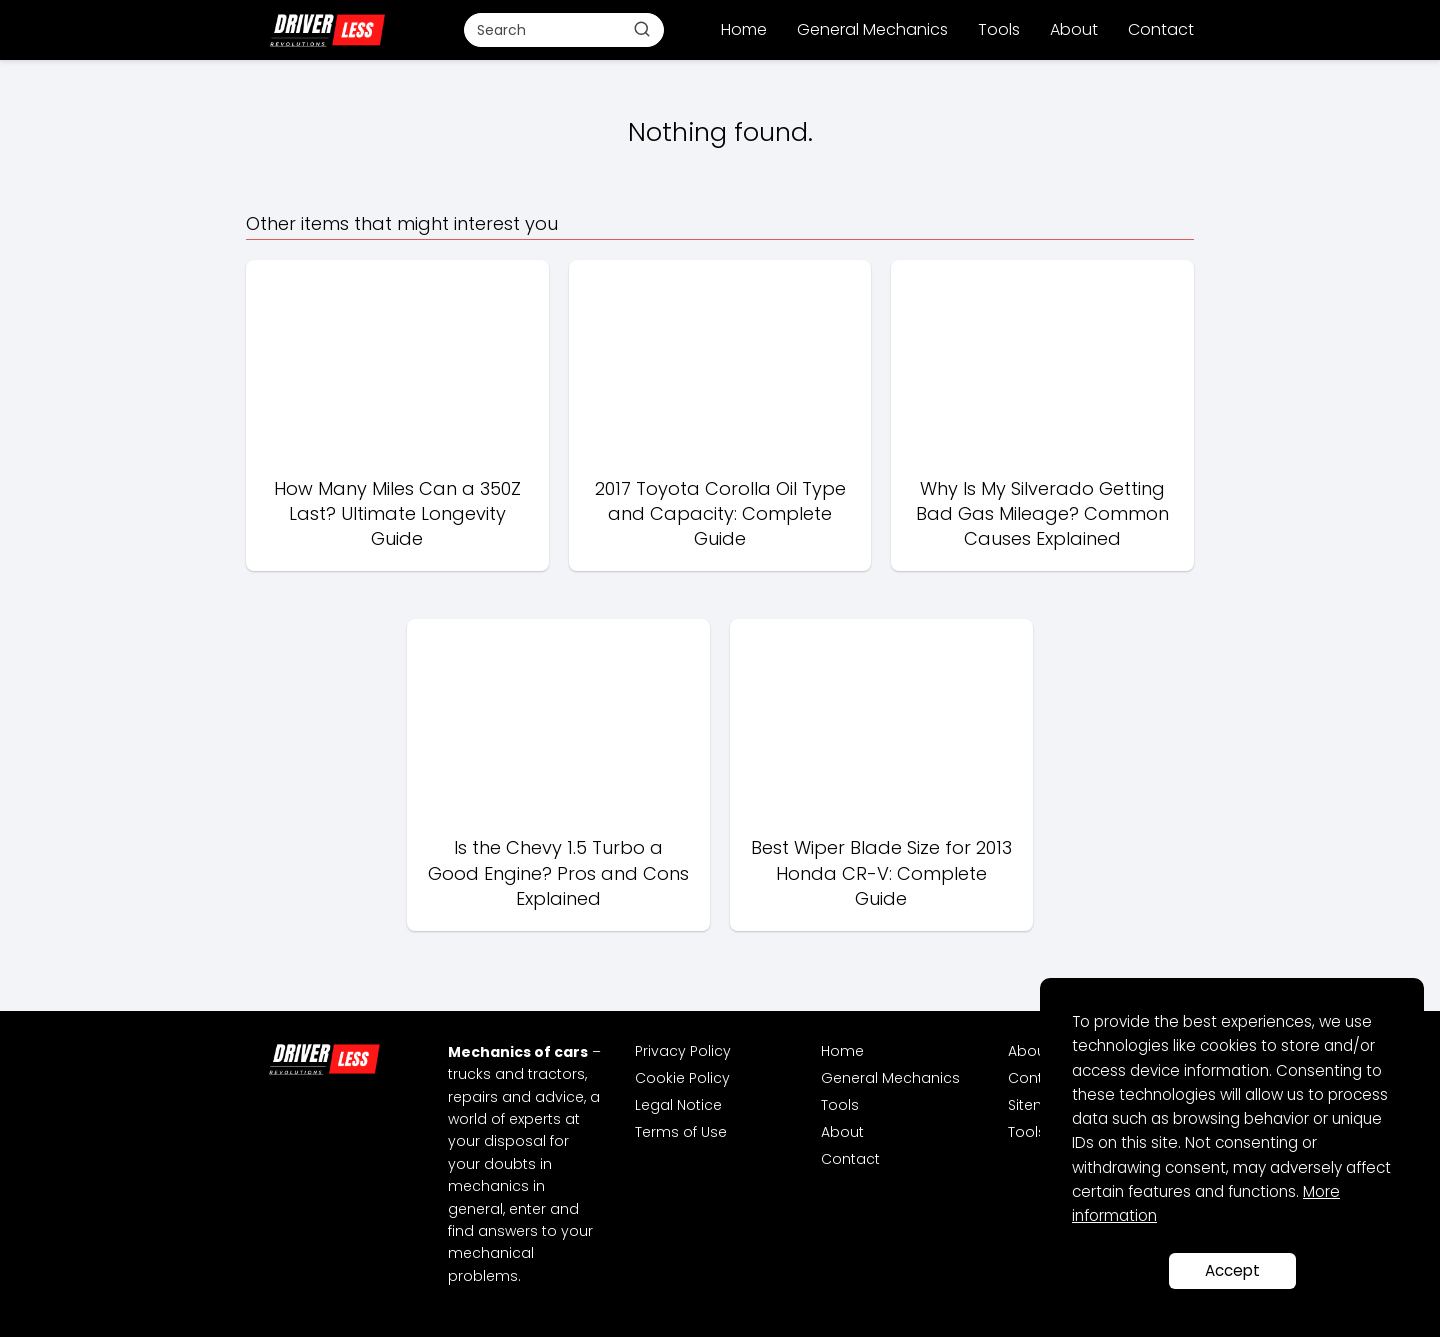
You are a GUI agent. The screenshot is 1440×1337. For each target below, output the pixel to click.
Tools (999, 29)
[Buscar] (642, 29)
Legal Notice (678, 1105)
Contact (1161, 29)
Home (744, 29)
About (1074, 29)
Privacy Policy (683, 1051)
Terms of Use (681, 1132)
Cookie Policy (682, 1078)
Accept (1232, 1270)
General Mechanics (872, 29)
